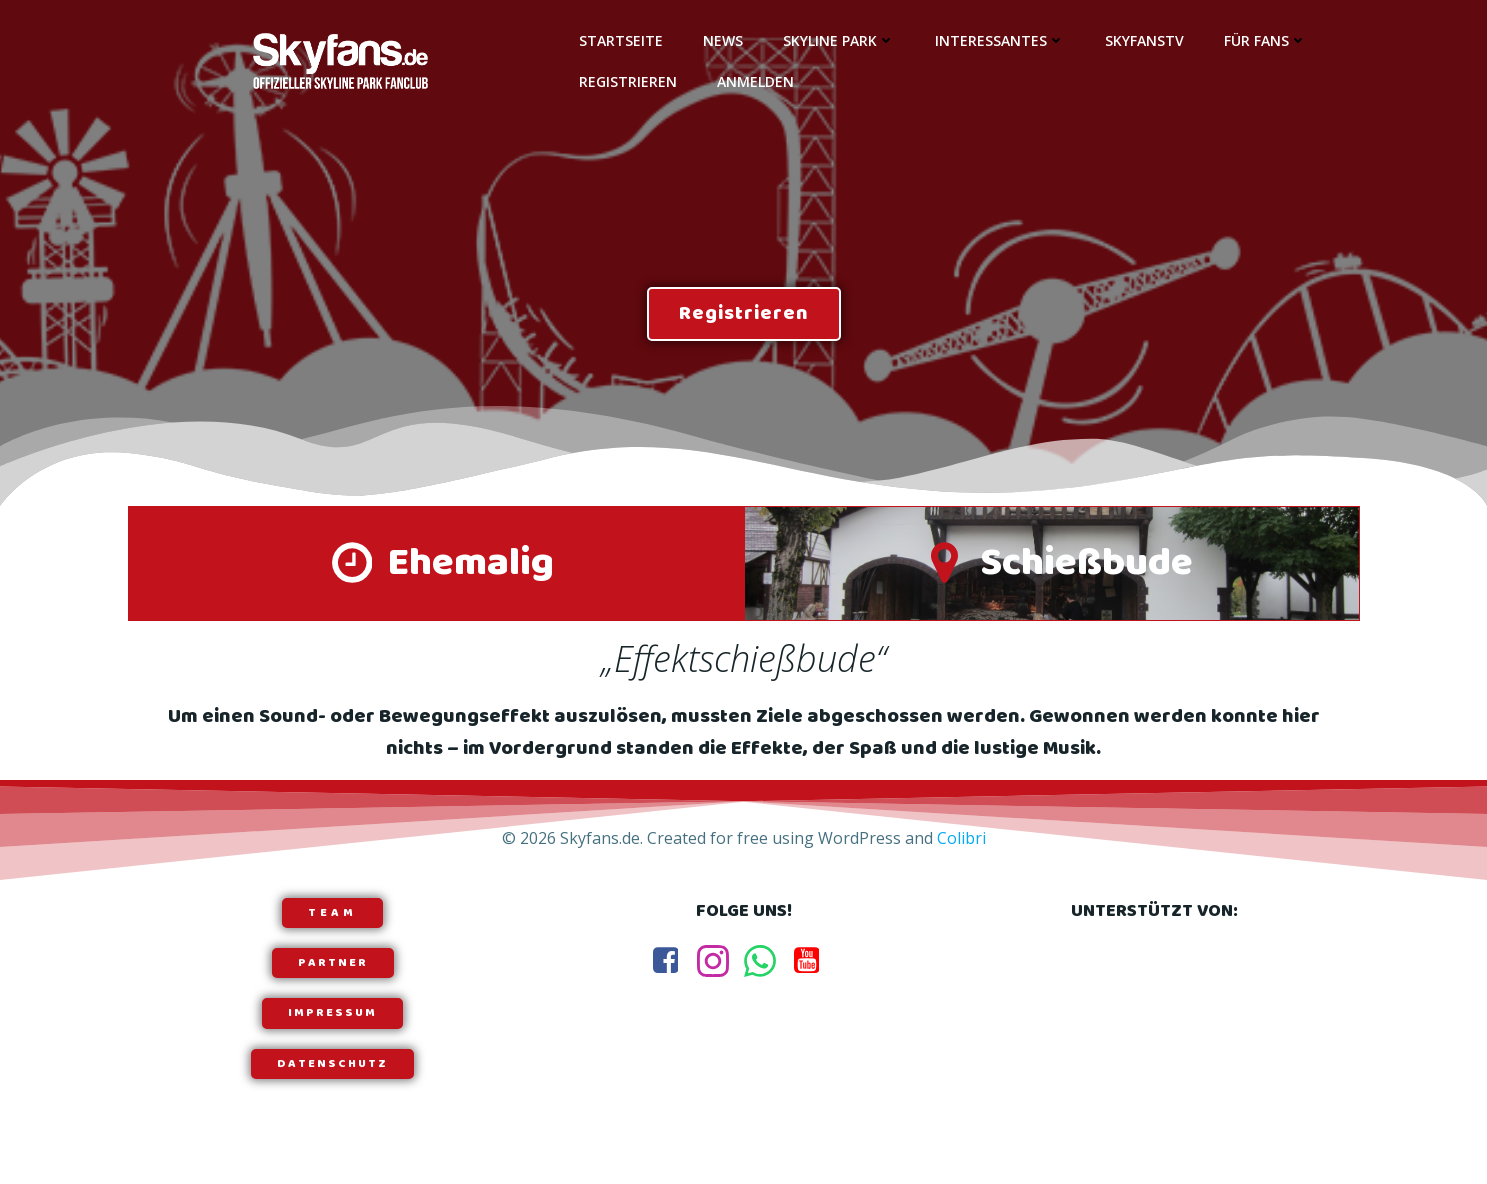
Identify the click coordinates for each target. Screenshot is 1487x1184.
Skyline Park (839, 40)
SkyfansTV (1144, 40)
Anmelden (755, 81)
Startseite (621, 40)
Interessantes (1000, 40)
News (723, 40)
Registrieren (628, 81)
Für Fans (1265, 40)
